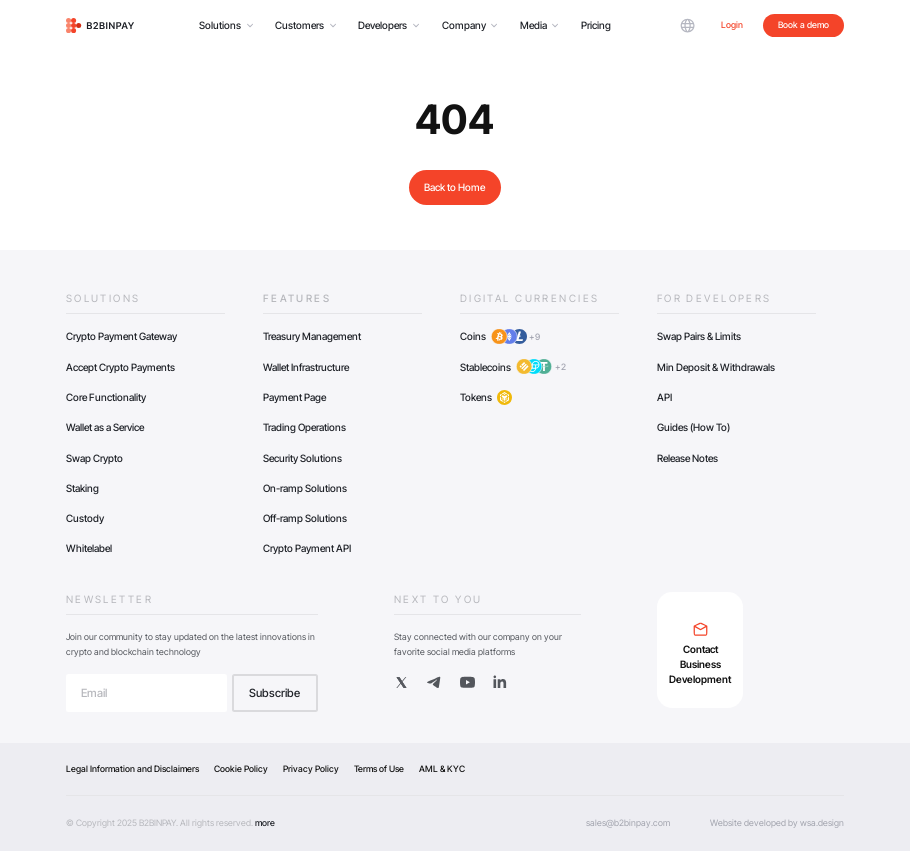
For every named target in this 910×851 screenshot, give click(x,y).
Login (732, 24)
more (265, 822)
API (664, 397)
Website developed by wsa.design (777, 822)
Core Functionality (106, 397)
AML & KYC (442, 768)
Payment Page (294, 397)
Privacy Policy (311, 768)
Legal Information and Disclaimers (132, 768)
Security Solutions (302, 458)
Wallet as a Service (105, 427)
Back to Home (454, 187)
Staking (82, 488)
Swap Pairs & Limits (699, 336)
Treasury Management (312, 336)
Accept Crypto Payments (120, 367)
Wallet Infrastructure (306, 367)
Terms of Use (379, 768)
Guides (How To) (693, 427)
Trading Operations (304, 427)
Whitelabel (89, 548)
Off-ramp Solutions (305, 518)
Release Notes (687, 458)
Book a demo (803, 24)
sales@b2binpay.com (628, 822)
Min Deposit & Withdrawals (716, 367)
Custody (85, 518)
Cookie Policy (241, 768)
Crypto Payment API (307, 548)
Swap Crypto (94, 458)
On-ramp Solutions (305, 488)
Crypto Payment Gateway (121, 336)
